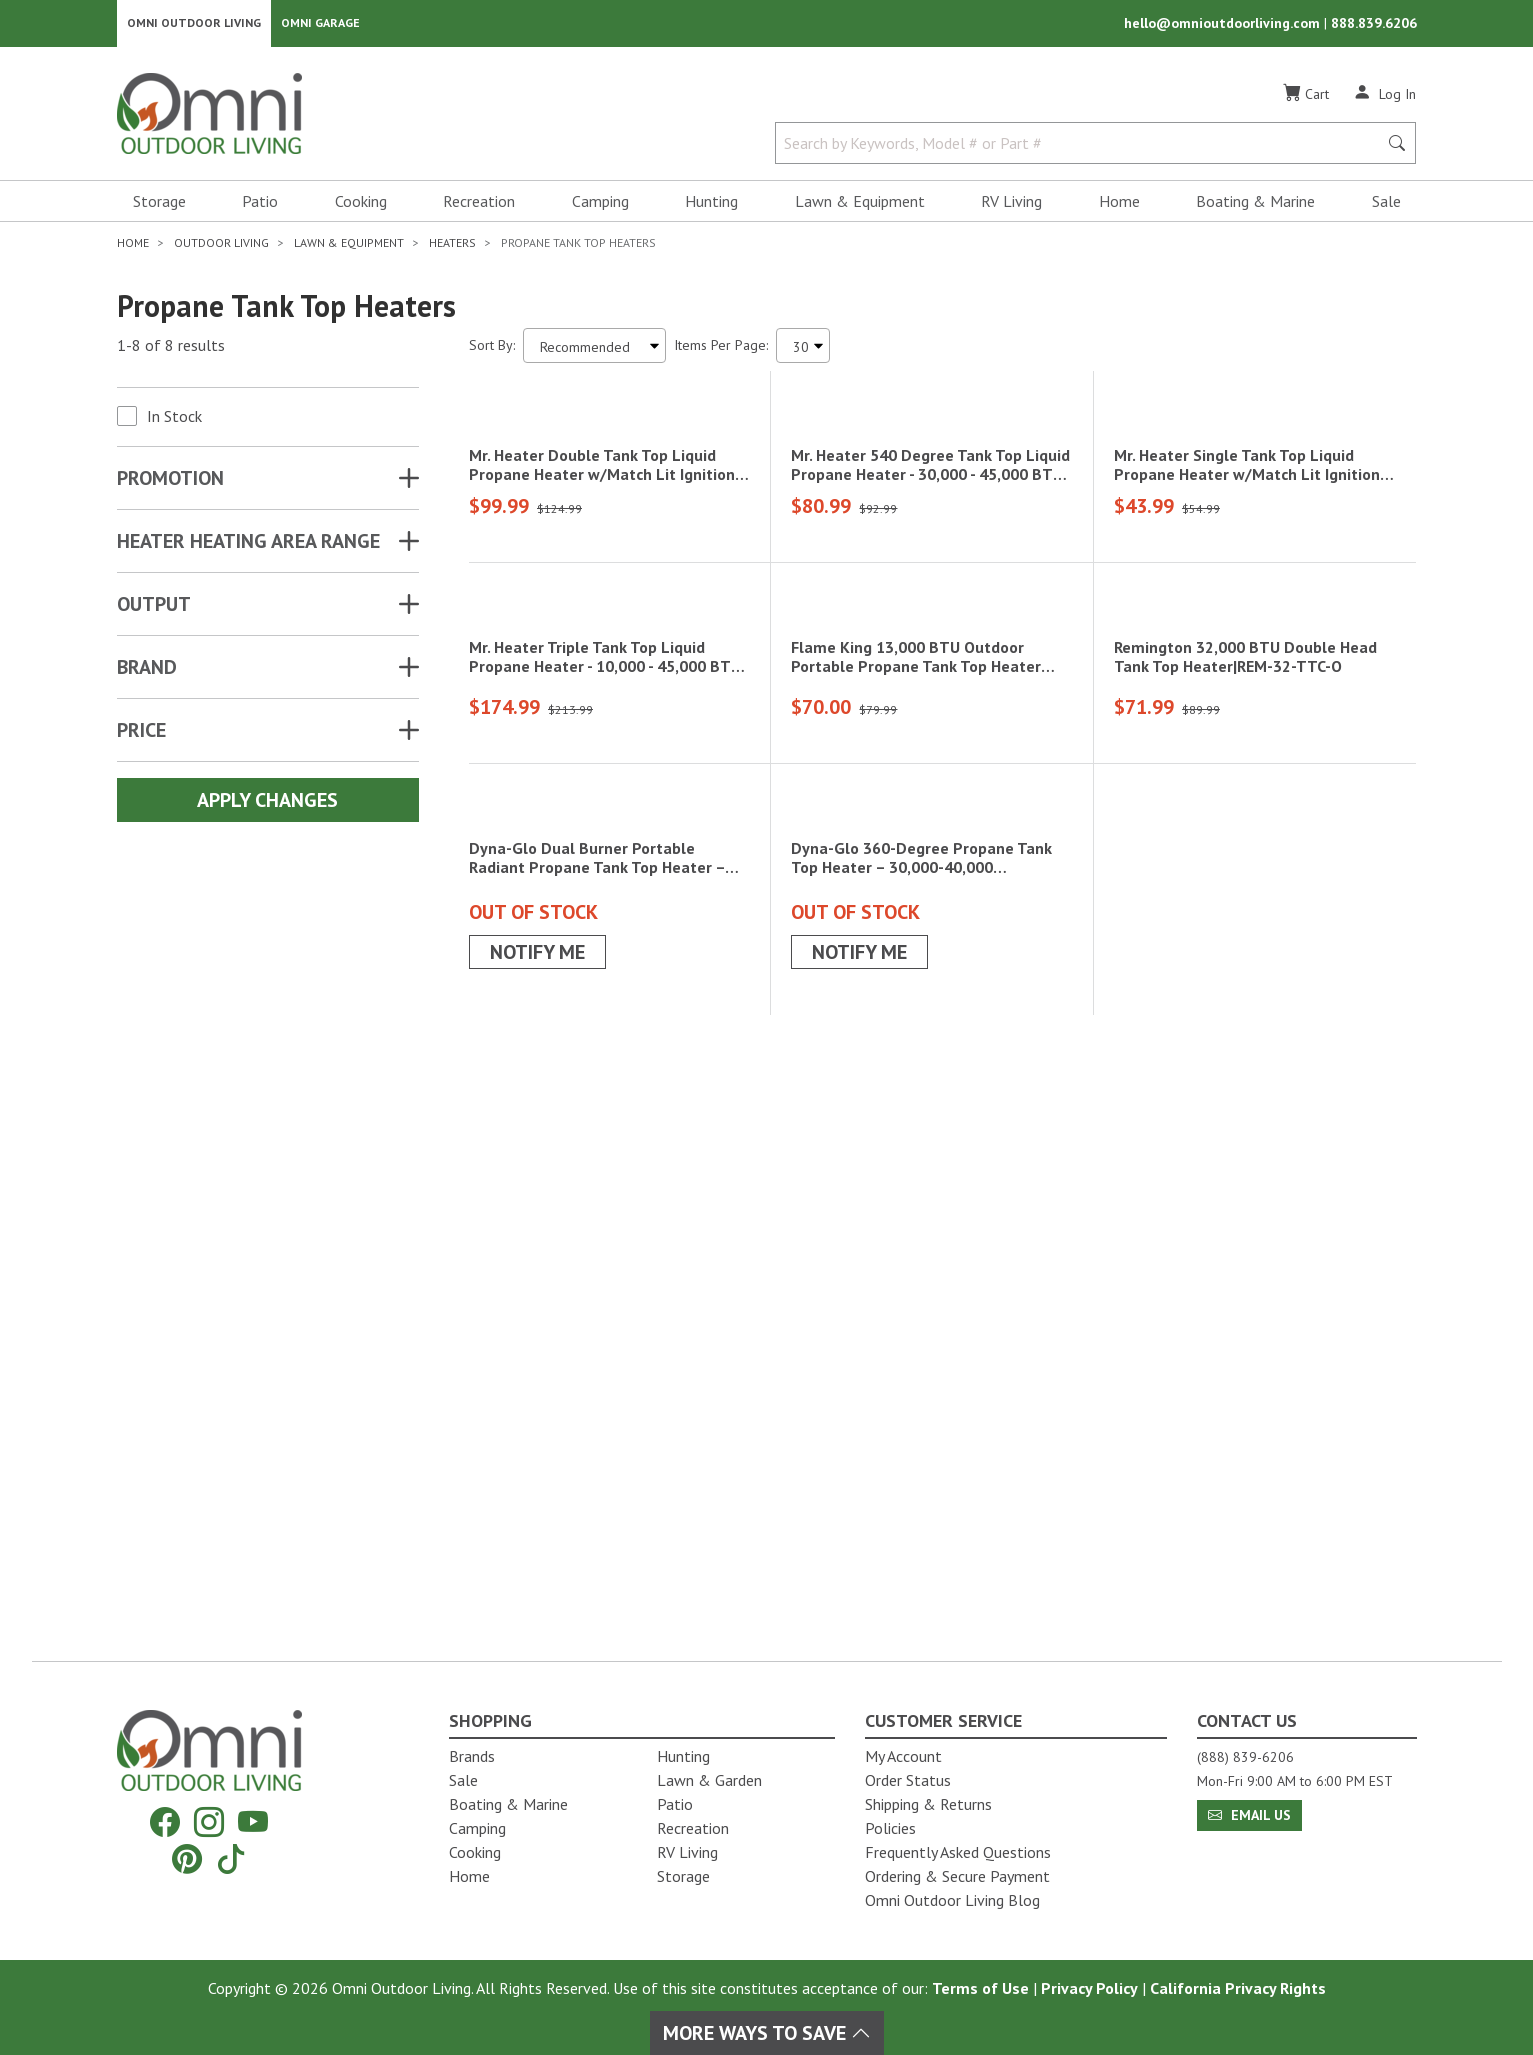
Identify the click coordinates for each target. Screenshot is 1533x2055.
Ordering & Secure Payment (957, 1876)
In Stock (174, 421)
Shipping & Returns (928, 1804)
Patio (260, 206)
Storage (159, 206)
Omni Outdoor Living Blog (952, 1900)
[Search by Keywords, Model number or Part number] (1083, 148)
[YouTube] (253, 1822)
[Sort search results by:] (594, 350)
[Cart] (1306, 99)
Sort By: (492, 350)
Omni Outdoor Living (194, 25)
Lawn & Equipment (860, 206)
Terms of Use (980, 1988)
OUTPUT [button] (154, 609)
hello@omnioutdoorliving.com (1224, 26)
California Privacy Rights (1238, 1988)
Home (1119, 206)
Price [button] (141, 735)
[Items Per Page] (803, 350)
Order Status (908, 1780)
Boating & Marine (1255, 206)
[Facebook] (165, 1822)
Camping (600, 206)
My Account (903, 1756)
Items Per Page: (721, 350)
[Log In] (1384, 98)
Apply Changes (267, 805)
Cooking (361, 206)
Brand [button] (147, 672)
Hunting (711, 206)
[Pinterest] (187, 1858)
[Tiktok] (231, 1858)
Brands (472, 1756)
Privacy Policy (1089, 1988)
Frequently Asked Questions (958, 1852)
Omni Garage (320, 25)
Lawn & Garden (709, 1780)
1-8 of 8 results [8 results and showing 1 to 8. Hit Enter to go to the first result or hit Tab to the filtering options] (171, 351)
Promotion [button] (170, 483)
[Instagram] (209, 1822)
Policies (890, 1828)
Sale (1386, 206)
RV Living (1011, 206)
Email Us (1249, 1815)
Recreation (479, 206)
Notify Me (537, 1526)
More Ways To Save (767, 2033)
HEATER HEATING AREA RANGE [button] (248, 546)
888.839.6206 (1374, 26)
